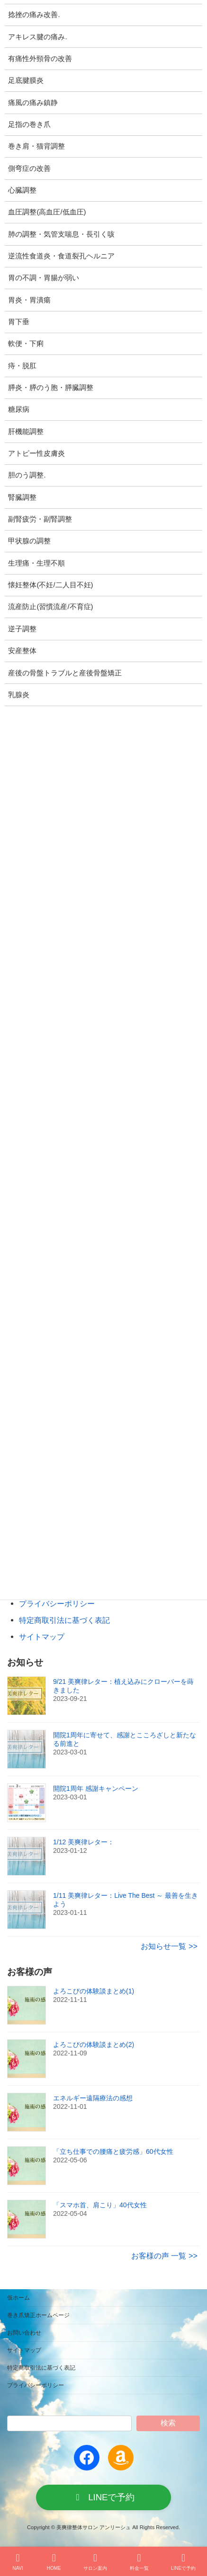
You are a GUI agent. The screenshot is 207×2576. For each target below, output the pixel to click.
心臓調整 (22, 190)
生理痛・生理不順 (36, 563)
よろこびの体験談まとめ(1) (93, 1991)
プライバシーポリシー (57, 1603)
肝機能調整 (26, 431)
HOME (54, 2562)
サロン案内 (95, 2562)
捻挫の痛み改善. (34, 14)
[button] (103, 2497)
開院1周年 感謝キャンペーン (95, 1788)
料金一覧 (139, 2562)
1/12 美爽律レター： (83, 1842)
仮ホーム (18, 2297)
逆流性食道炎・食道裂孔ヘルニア (61, 256)
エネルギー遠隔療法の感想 (93, 2098)
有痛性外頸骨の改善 (40, 58)
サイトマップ (41, 1636)
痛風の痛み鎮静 (33, 102)
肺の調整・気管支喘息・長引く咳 (61, 234)
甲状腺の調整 (29, 541)
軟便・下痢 (26, 343)
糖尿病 (18, 409)
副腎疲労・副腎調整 (40, 519)
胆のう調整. (26, 475)
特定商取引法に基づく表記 (64, 1620)
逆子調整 (22, 629)
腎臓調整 (22, 497)
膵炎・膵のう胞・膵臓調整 (50, 387)
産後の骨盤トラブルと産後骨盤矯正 (65, 673)
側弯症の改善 (29, 168)
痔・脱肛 (22, 366)
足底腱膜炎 (26, 80)
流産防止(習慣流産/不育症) (50, 607)
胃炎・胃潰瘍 (29, 300)
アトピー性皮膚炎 (36, 453)
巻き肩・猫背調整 (36, 146)
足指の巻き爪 (29, 124)
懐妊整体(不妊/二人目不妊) (50, 585)
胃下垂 (18, 322)
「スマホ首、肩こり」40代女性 (100, 2205)
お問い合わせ (24, 2332)
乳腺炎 (18, 695)
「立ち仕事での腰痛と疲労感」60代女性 (113, 2151)
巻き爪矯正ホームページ (38, 2315)
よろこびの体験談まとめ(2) (93, 2044)
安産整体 (22, 651)
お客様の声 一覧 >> (164, 2255)
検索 (168, 2423)
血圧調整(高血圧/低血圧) (47, 212)
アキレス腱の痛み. (37, 37)
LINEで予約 (183, 2562)
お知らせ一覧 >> (169, 1946)
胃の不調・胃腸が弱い (43, 278)
